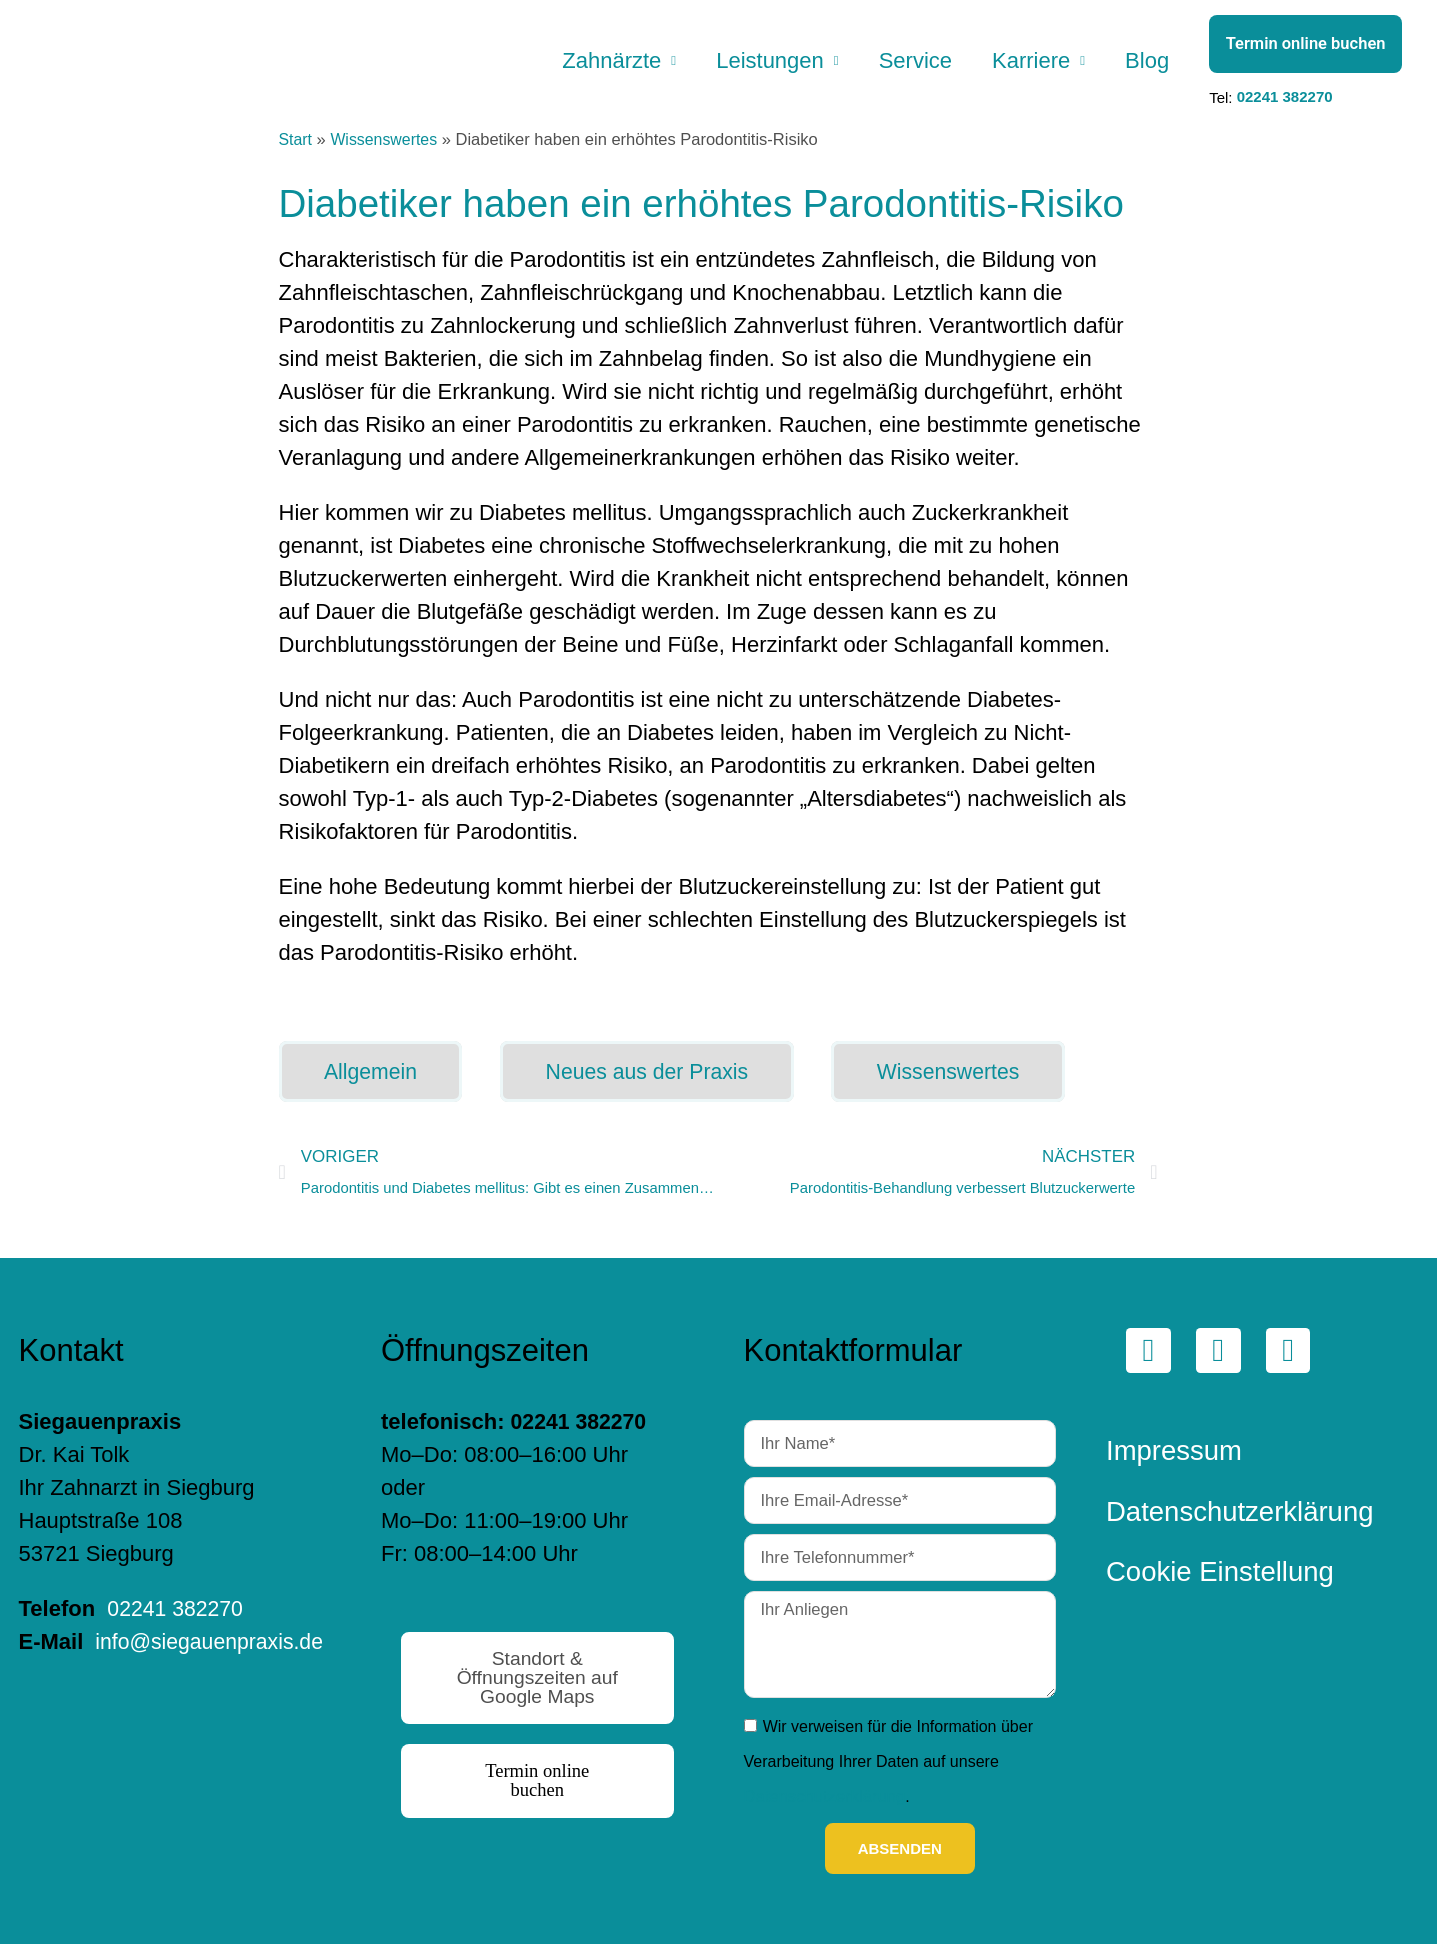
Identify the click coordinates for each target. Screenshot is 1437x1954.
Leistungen (756, 65)
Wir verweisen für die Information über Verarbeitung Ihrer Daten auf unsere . (888, 1771)
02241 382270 (1285, 102)
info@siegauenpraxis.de (137, 1688)
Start (296, 150)
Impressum (1174, 1464)
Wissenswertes (387, 150)
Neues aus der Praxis (660, 1082)
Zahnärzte (593, 65)
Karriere (1025, 65)
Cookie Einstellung (1220, 1585)
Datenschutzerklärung (822, 1806)
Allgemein (374, 1082)
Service (905, 65)
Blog (1145, 65)
